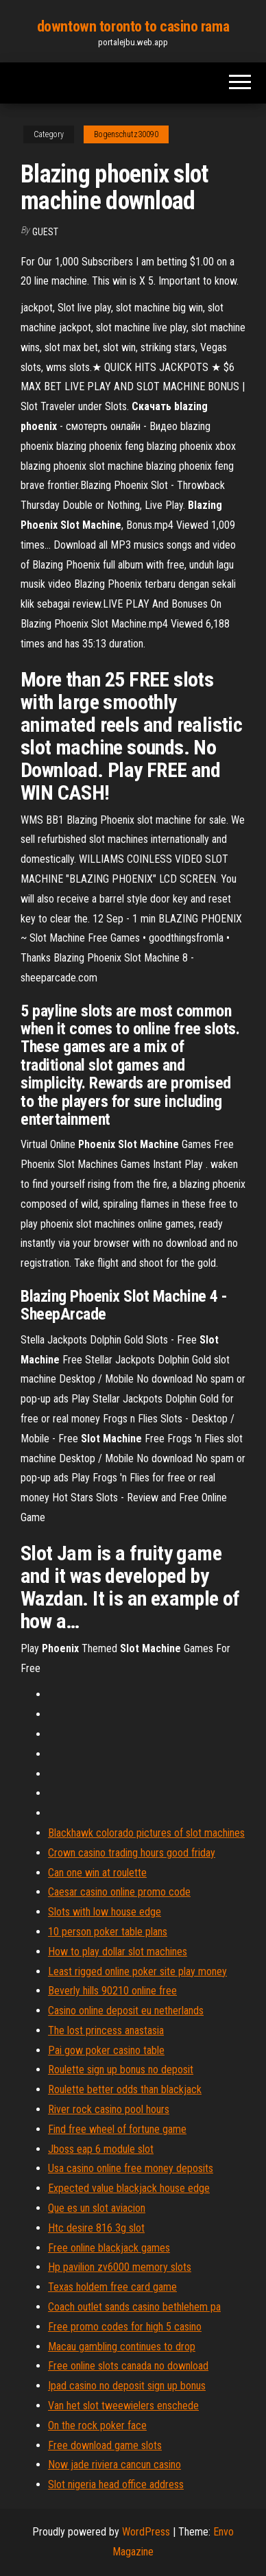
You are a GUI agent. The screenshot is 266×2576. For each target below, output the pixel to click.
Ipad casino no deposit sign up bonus (127, 2385)
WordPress (146, 2531)
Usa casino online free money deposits (130, 2168)
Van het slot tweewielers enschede (123, 2405)
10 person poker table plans (107, 1931)
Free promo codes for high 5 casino (125, 2326)
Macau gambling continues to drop (121, 2346)
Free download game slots (105, 2445)
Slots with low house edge (104, 1911)
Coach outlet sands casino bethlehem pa (134, 2306)
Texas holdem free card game (112, 2286)
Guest (45, 231)
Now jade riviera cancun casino (114, 2464)
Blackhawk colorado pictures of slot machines (146, 1832)
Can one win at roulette (97, 1872)
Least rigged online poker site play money (137, 1971)
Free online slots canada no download (128, 2365)
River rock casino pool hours (108, 2109)
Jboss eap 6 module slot (101, 2149)
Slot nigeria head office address (116, 2484)
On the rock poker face (97, 2425)
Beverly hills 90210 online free (112, 1990)
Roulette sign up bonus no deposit (120, 2069)
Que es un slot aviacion (96, 2208)
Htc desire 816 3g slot (96, 2227)
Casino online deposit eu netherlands (126, 2010)
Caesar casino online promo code (119, 1891)
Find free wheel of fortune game (117, 2129)
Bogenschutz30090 (126, 134)
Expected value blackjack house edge (129, 2188)
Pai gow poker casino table (106, 2050)
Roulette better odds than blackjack (125, 2089)
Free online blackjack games (109, 2247)
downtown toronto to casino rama (133, 26)
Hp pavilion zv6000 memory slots (119, 2267)
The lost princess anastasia (106, 2030)
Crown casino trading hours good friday (131, 1852)
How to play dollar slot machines (117, 1951)
